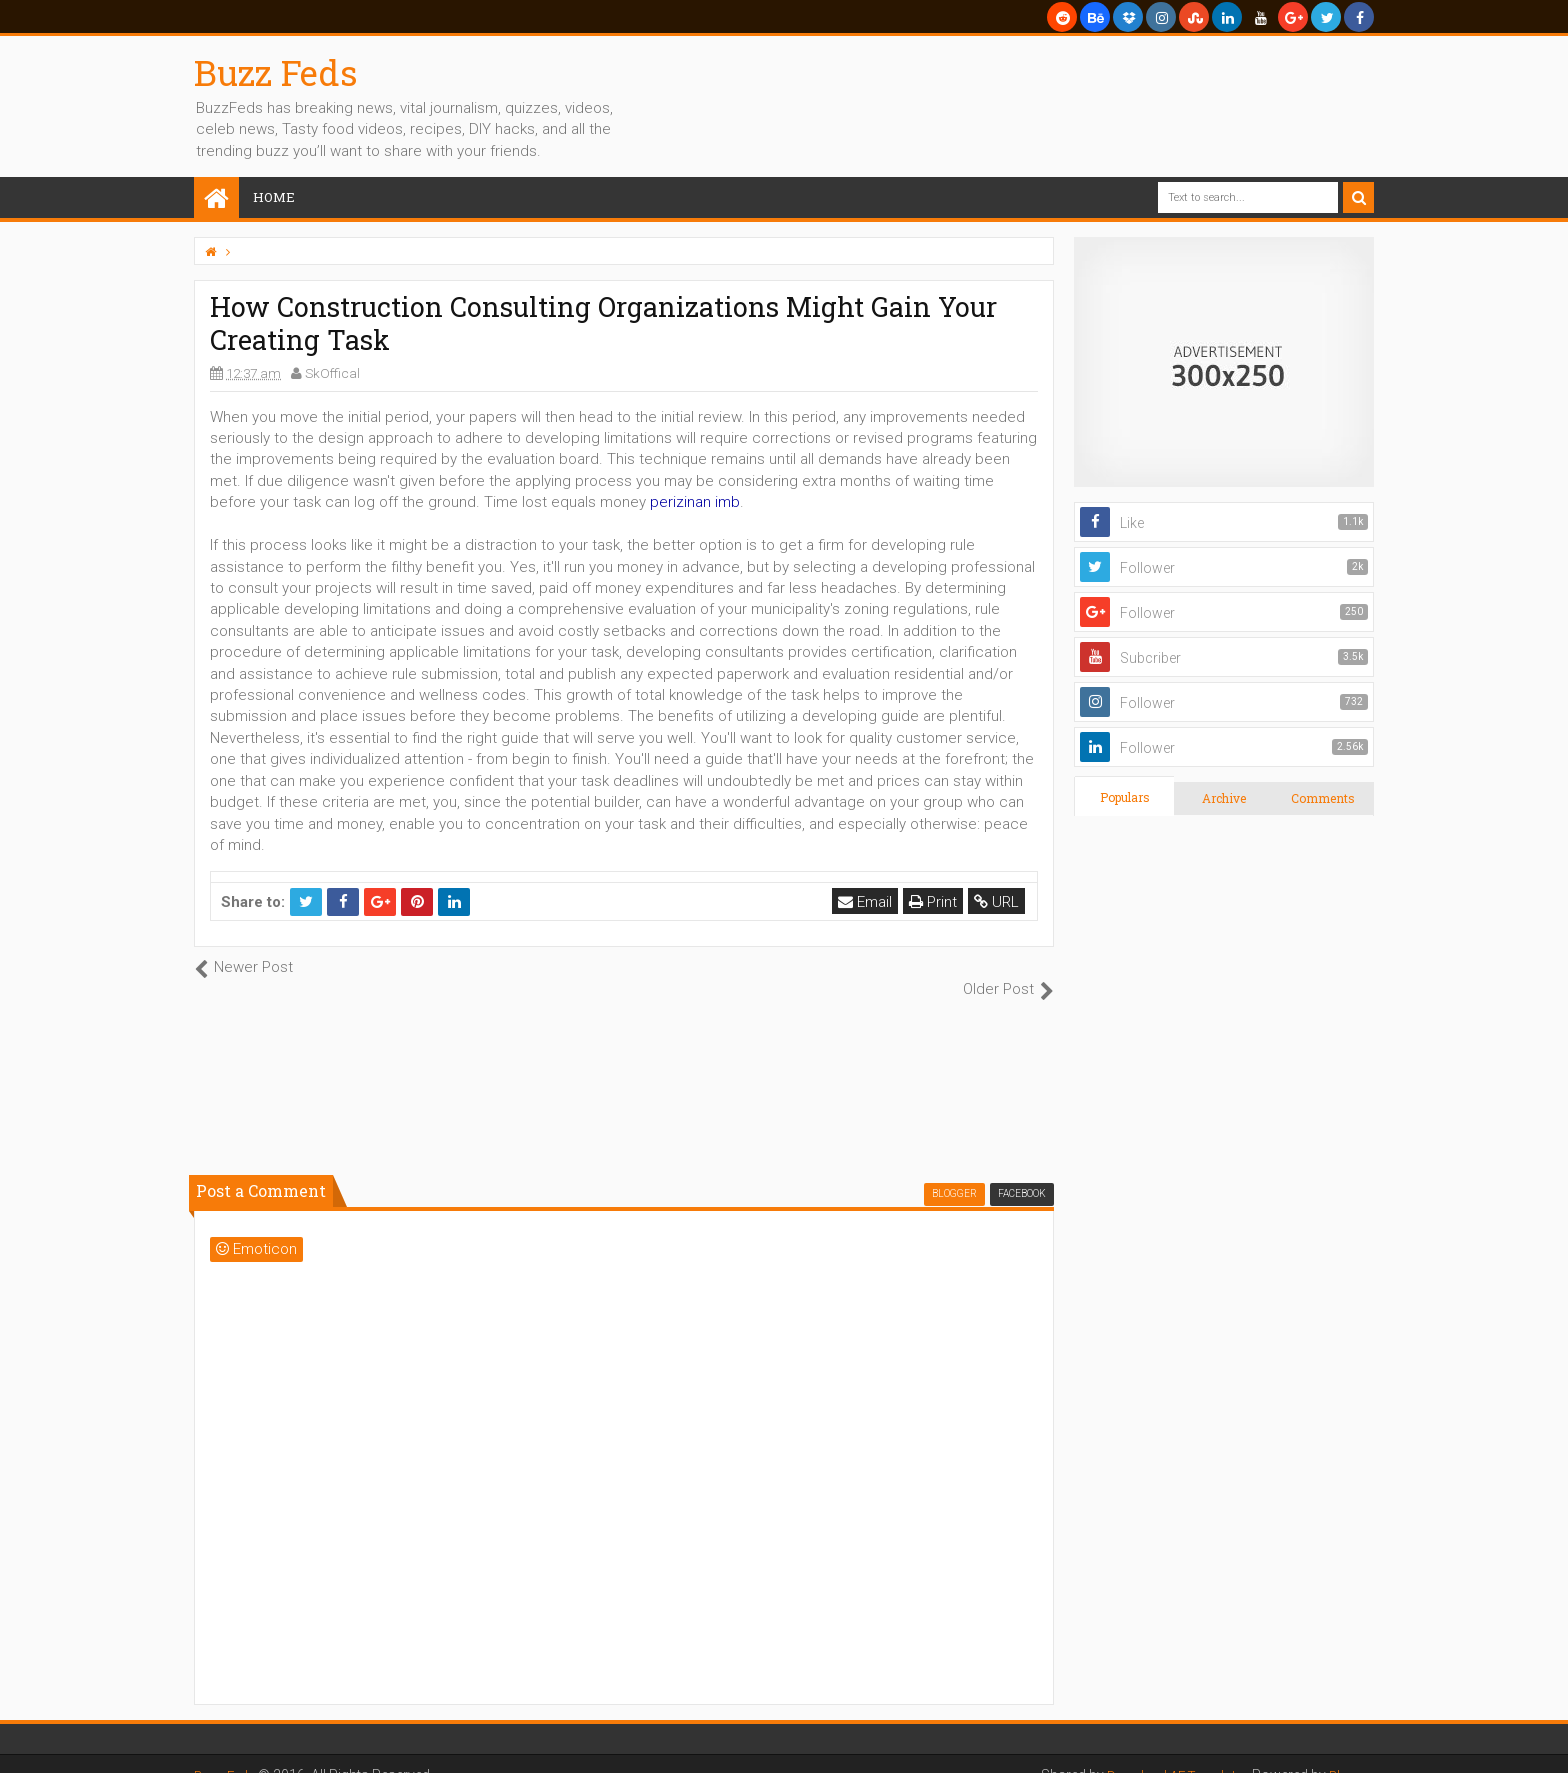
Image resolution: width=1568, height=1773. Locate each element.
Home (274, 197)
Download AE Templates (1168, 1753)
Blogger (1349, 1753)
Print (935, 902)
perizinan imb (695, 502)
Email (867, 902)
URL (998, 902)
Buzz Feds (276, 72)
